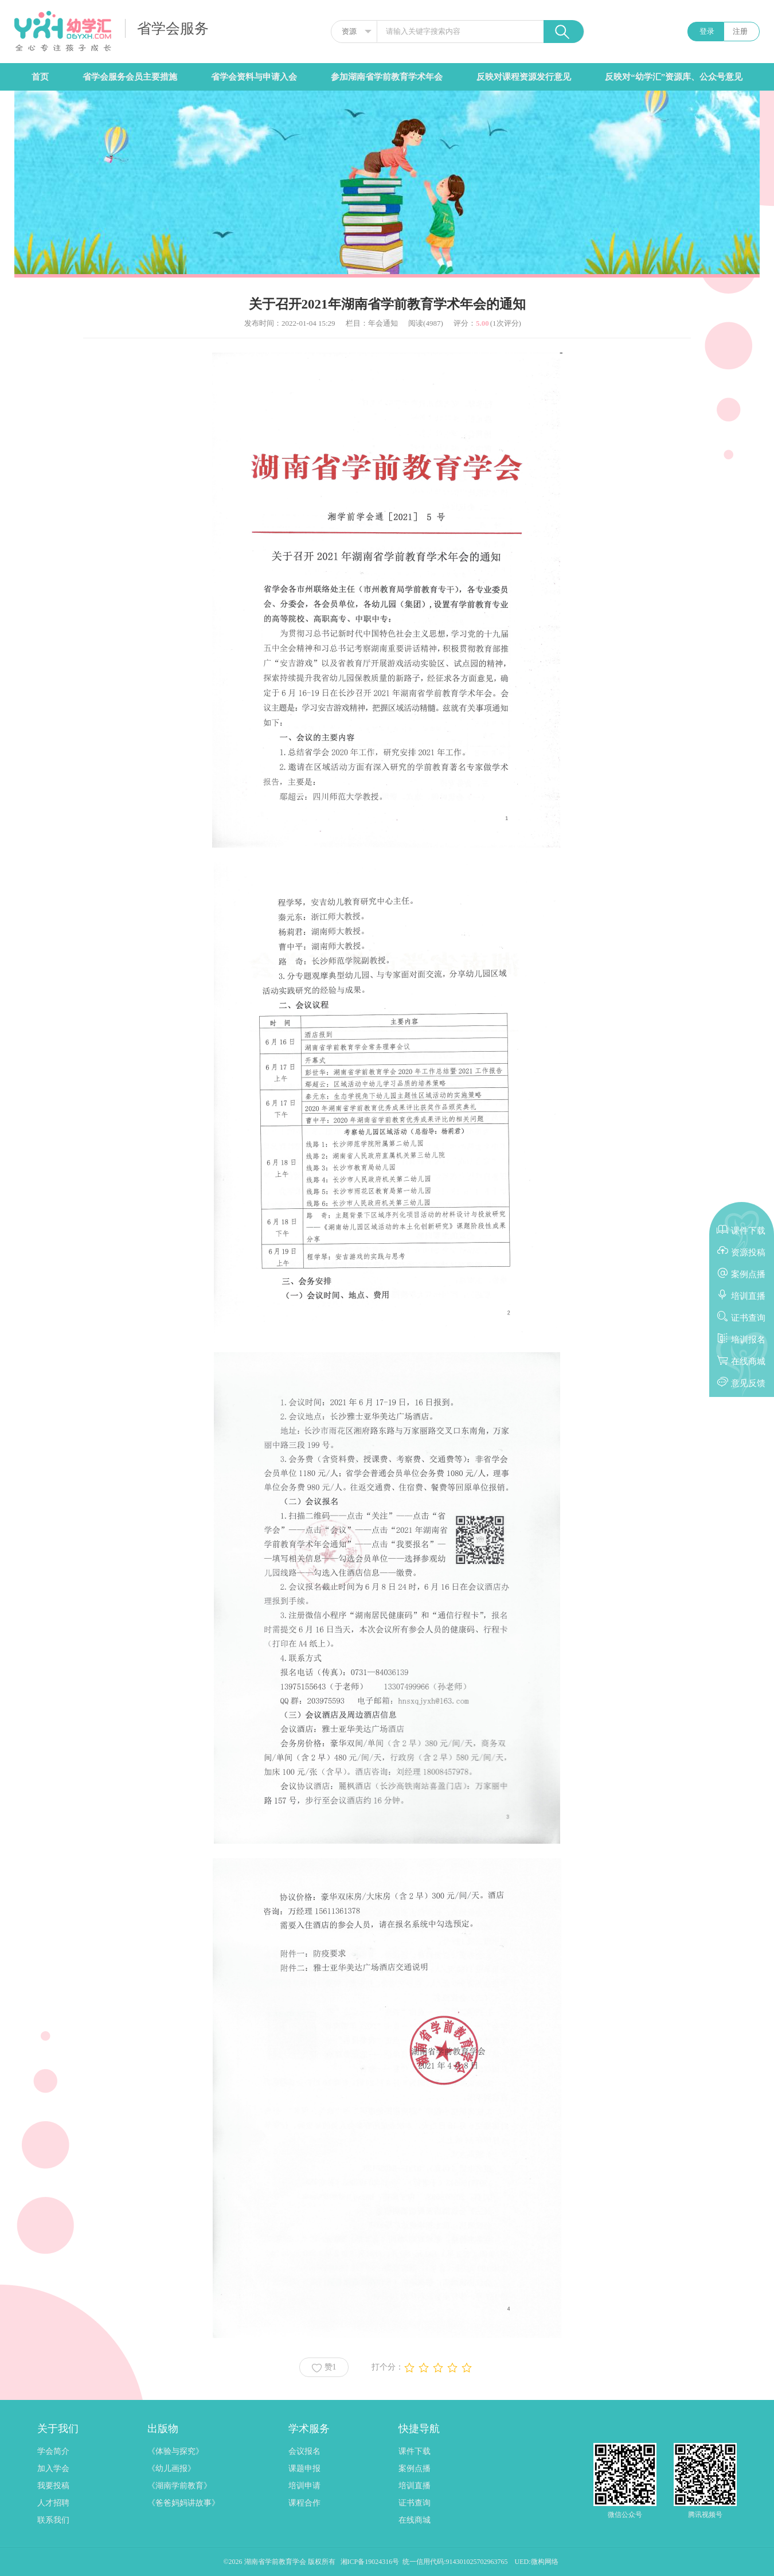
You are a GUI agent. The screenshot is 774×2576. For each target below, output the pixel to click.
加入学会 (53, 2468)
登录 (706, 31)
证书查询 (414, 2503)
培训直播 (414, 2485)
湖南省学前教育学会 (276, 2562)
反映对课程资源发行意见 (523, 76)
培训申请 (304, 2485)
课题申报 (304, 2468)
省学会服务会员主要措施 (130, 76)
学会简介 (53, 2451)
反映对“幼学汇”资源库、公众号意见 (673, 76)
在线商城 (414, 2520)
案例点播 (414, 2468)
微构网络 (544, 2562)
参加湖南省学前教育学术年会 (387, 76)
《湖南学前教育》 (179, 2485)
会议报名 (304, 2451)
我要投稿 (53, 2485)
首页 (40, 76)
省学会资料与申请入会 (254, 76)
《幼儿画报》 (171, 2468)
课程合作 (304, 2503)
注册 (740, 31)
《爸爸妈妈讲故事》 (183, 2503)
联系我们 (53, 2520)
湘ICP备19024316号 (370, 2562)
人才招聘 (53, 2503)
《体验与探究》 (175, 2451)
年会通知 (383, 323)
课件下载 (414, 2451)
